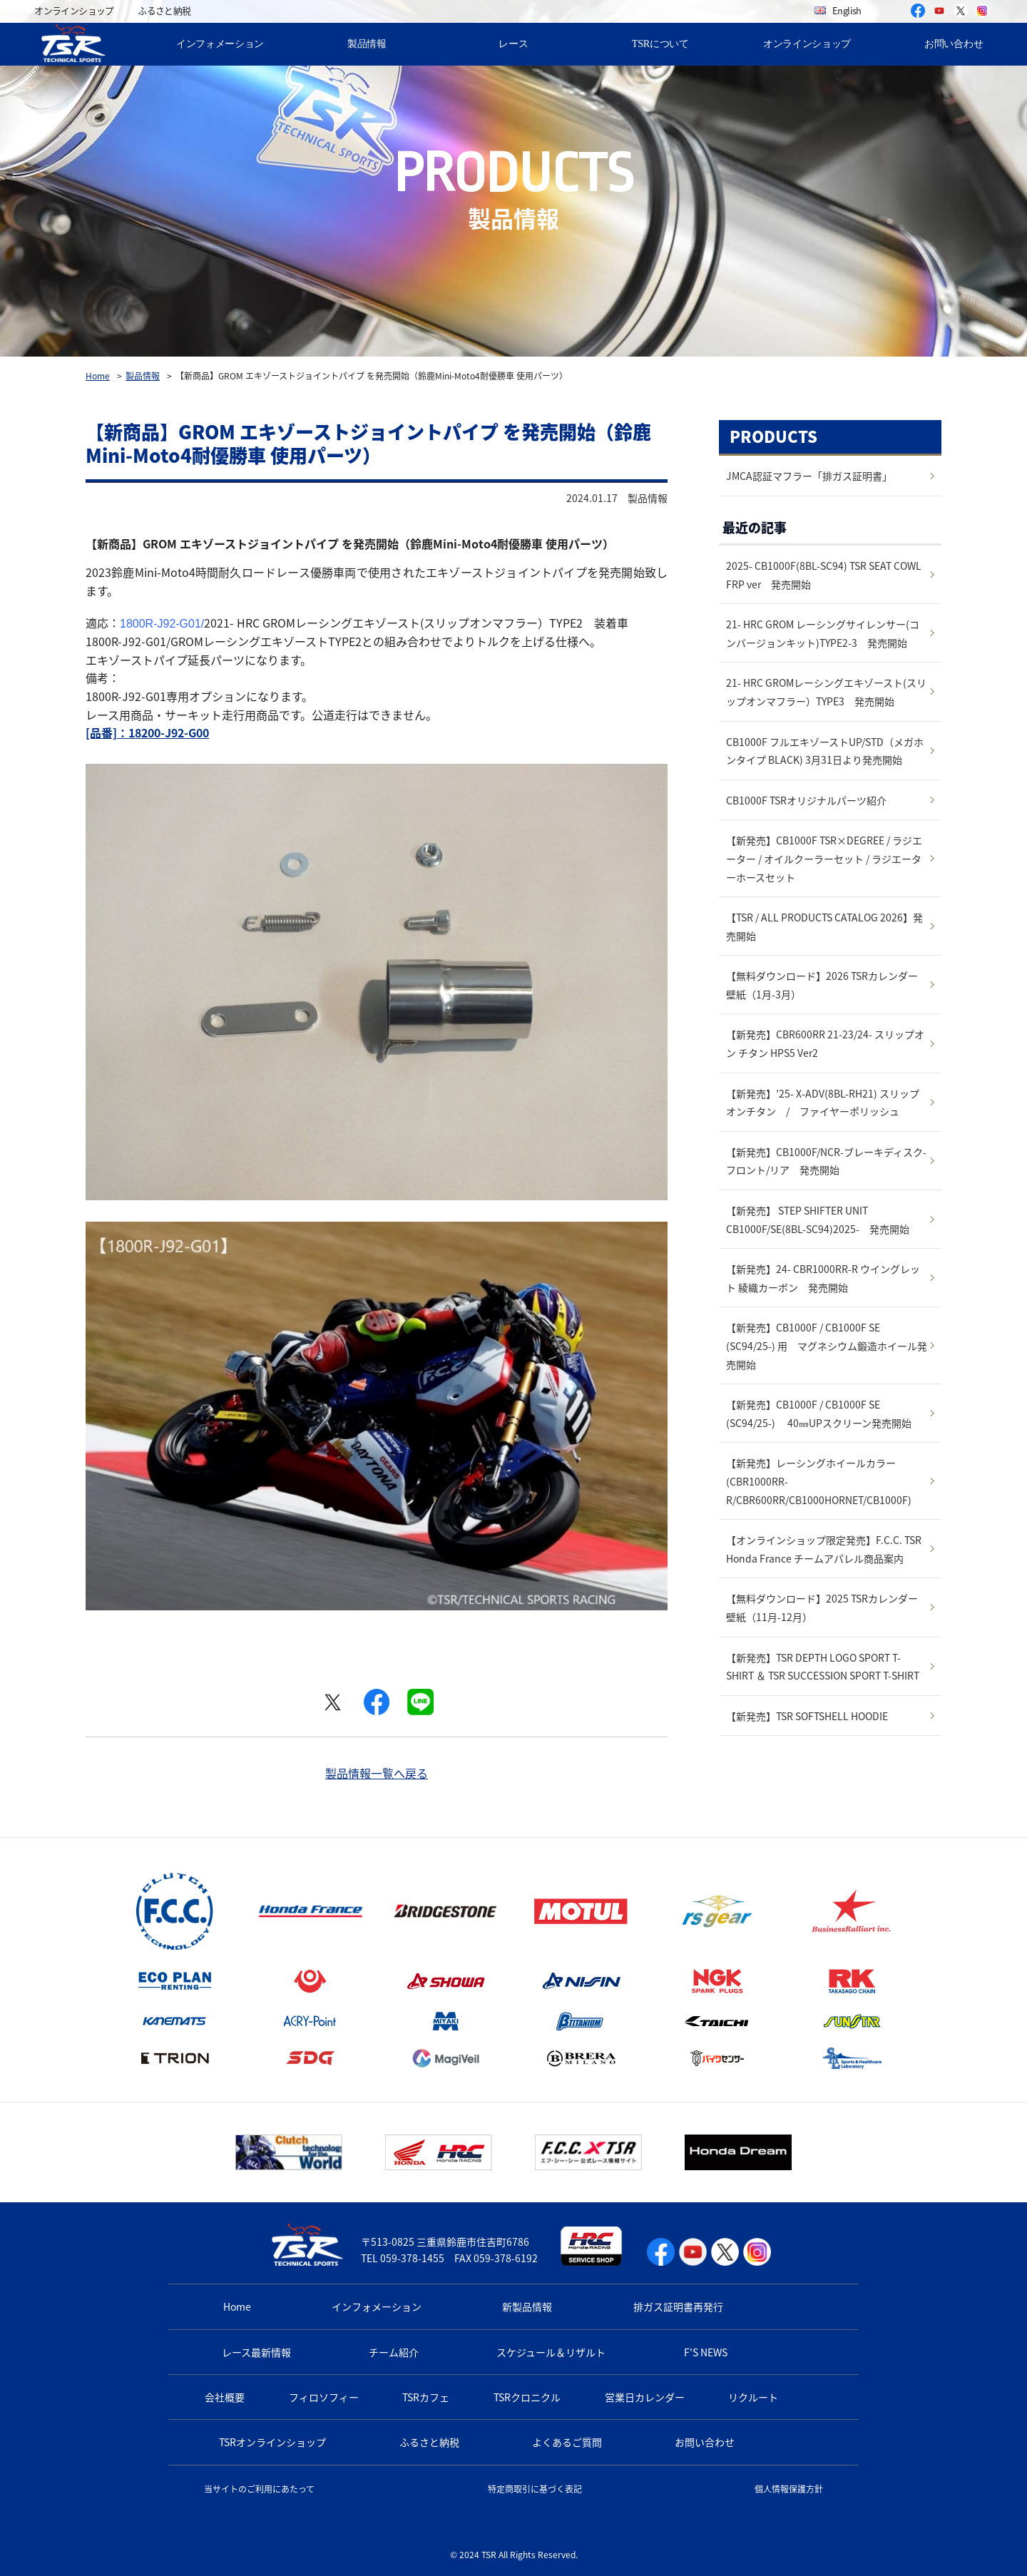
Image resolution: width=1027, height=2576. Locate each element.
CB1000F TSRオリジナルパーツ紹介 (806, 800)
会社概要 (225, 2397)
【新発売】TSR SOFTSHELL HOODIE (807, 1716)
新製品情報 (527, 2306)
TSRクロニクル (527, 2397)
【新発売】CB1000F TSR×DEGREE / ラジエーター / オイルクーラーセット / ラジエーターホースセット (824, 858)
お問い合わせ (705, 2442)
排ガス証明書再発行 (678, 2306)
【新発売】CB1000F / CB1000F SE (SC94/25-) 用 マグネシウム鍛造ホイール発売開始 (826, 1345)
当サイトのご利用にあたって (259, 2489)
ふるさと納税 (164, 10)
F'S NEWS (705, 2352)
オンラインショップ (73, 10)
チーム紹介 (394, 2352)
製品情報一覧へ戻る (376, 1773)
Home (98, 375)
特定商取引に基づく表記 (535, 2489)
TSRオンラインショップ (272, 2442)
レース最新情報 (256, 2352)
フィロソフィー (324, 2397)
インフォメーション (220, 43)
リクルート (753, 2397)
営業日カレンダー (645, 2397)
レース (513, 43)
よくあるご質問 (567, 2442)
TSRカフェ (425, 2397)
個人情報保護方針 (789, 2489)
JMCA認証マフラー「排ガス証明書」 (809, 476)
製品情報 (367, 43)
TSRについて (660, 43)
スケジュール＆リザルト (551, 2352)
